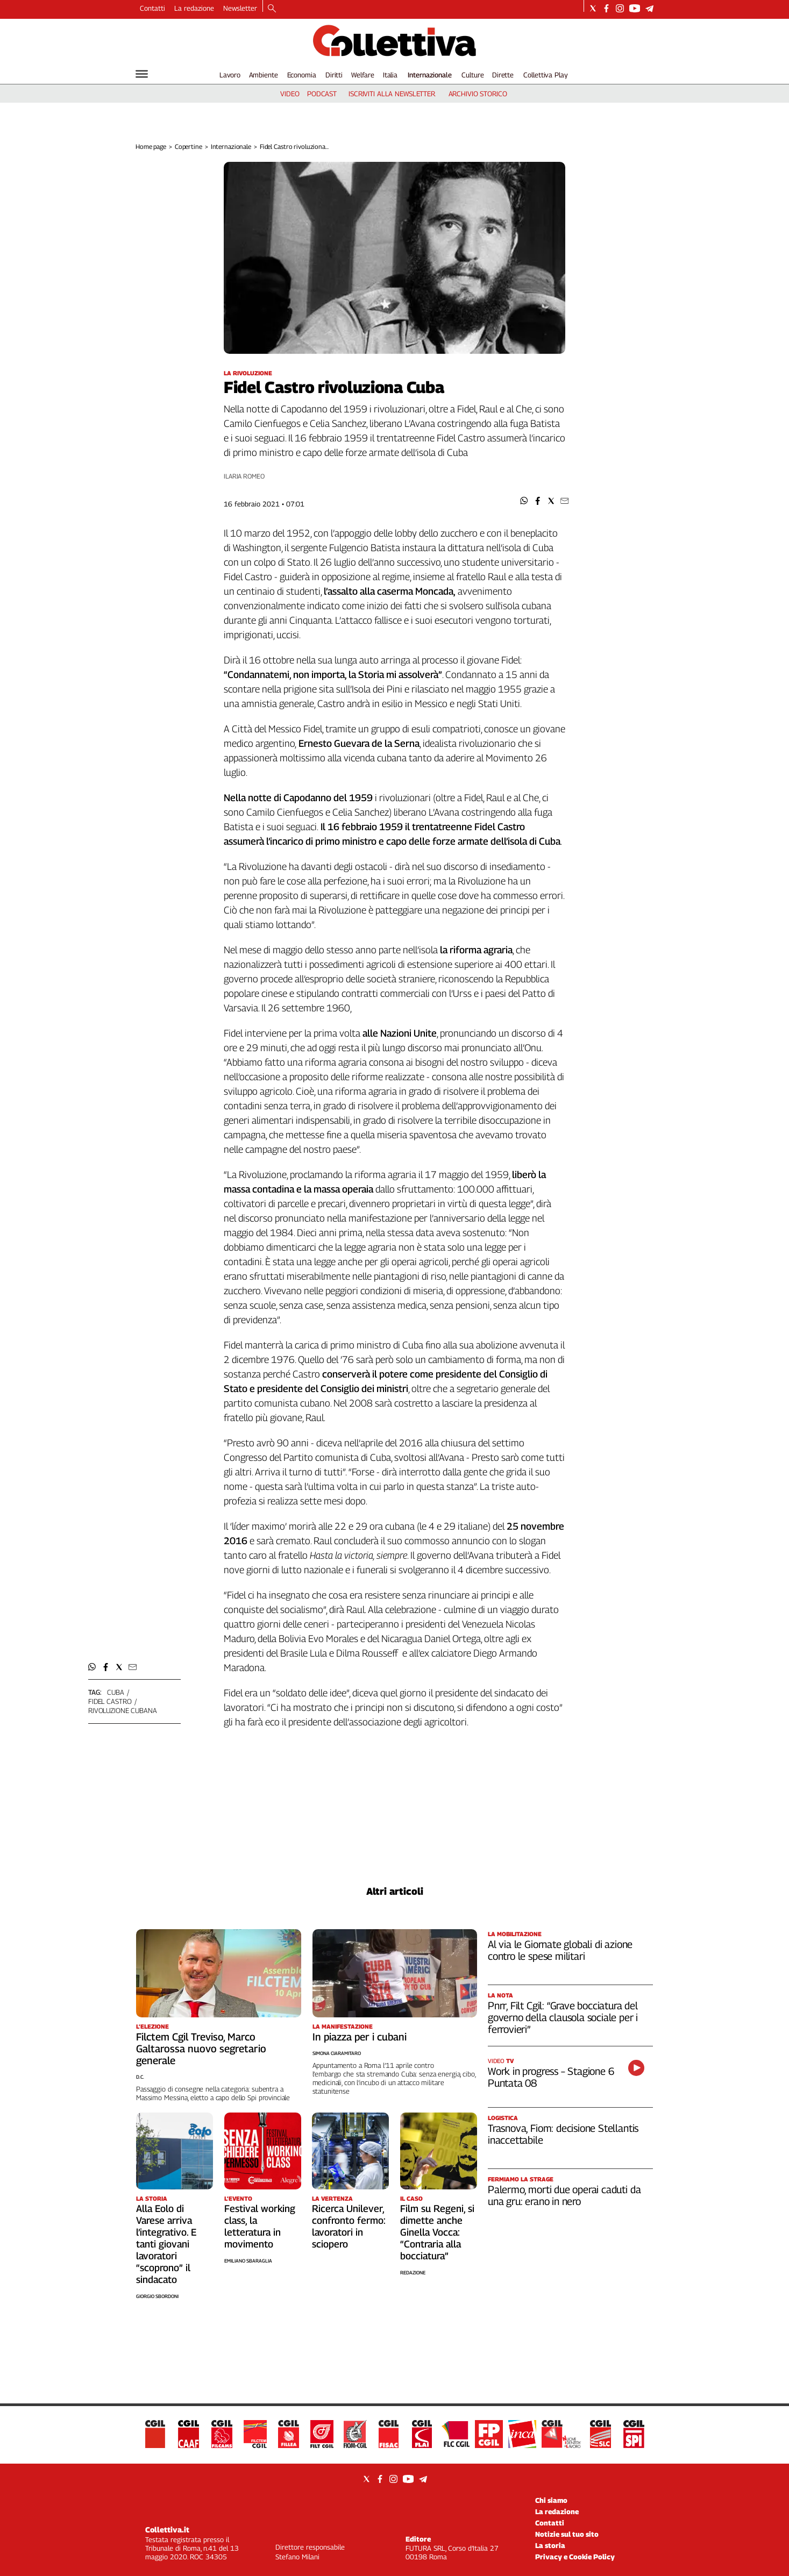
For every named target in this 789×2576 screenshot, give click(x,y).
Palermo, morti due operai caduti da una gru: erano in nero (564, 2195)
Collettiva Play (545, 74)
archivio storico (478, 93)
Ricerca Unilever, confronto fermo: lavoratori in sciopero (349, 2226)
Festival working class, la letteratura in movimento (259, 2226)
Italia (390, 74)
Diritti (334, 74)
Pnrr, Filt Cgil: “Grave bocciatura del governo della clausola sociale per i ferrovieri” (563, 2017)
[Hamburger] (142, 74)
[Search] (272, 9)
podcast (322, 93)
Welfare (362, 74)
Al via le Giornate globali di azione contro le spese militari (560, 1950)
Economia (301, 74)
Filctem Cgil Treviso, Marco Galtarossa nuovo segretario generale (201, 2048)
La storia (550, 2545)
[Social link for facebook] (606, 8)
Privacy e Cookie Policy (575, 2556)
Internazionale (430, 74)
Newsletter (240, 8)
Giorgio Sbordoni (157, 2296)
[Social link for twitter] (593, 8)
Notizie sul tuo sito (567, 2534)
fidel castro (109, 1701)
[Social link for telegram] (649, 8)
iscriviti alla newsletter (392, 93)
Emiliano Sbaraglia (248, 2261)
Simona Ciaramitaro (336, 2053)
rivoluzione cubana (122, 1710)
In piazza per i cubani (359, 2037)
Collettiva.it (167, 2529)
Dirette (503, 74)
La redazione (194, 8)
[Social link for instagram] (620, 8)
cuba (115, 1692)
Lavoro (229, 74)
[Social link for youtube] (634, 8)
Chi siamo (551, 2500)
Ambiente (263, 74)
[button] (524, 501)
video (289, 93)
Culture (472, 74)
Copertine (188, 146)
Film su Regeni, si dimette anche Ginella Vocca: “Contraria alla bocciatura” (437, 2232)
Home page (151, 146)
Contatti (152, 8)
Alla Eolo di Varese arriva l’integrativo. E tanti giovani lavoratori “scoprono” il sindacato (166, 2244)
